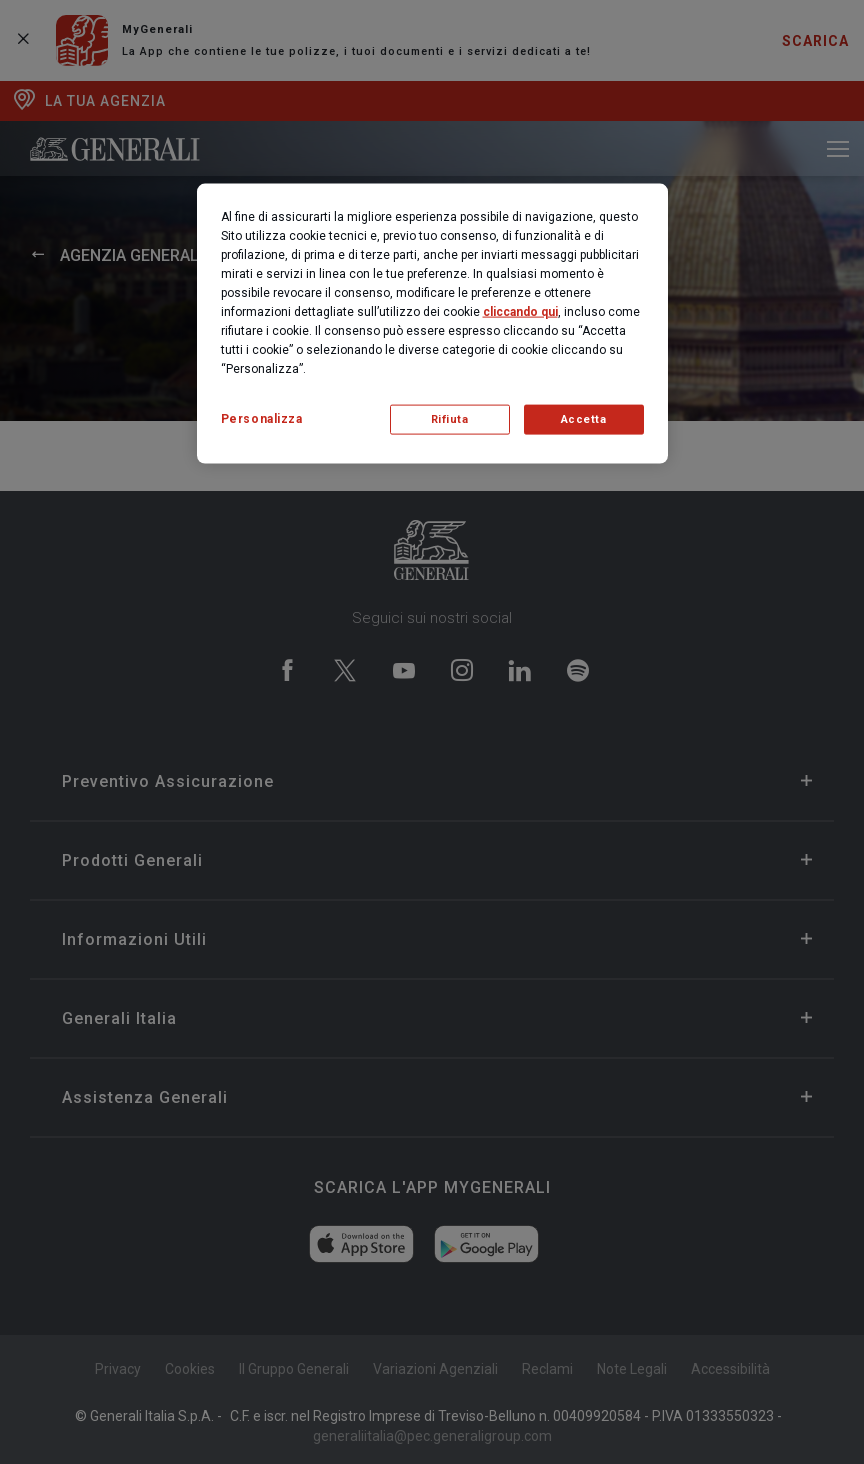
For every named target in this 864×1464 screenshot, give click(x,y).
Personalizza (262, 418)
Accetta (584, 418)
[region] (432, 323)
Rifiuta (450, 418)
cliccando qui (520, 311)
